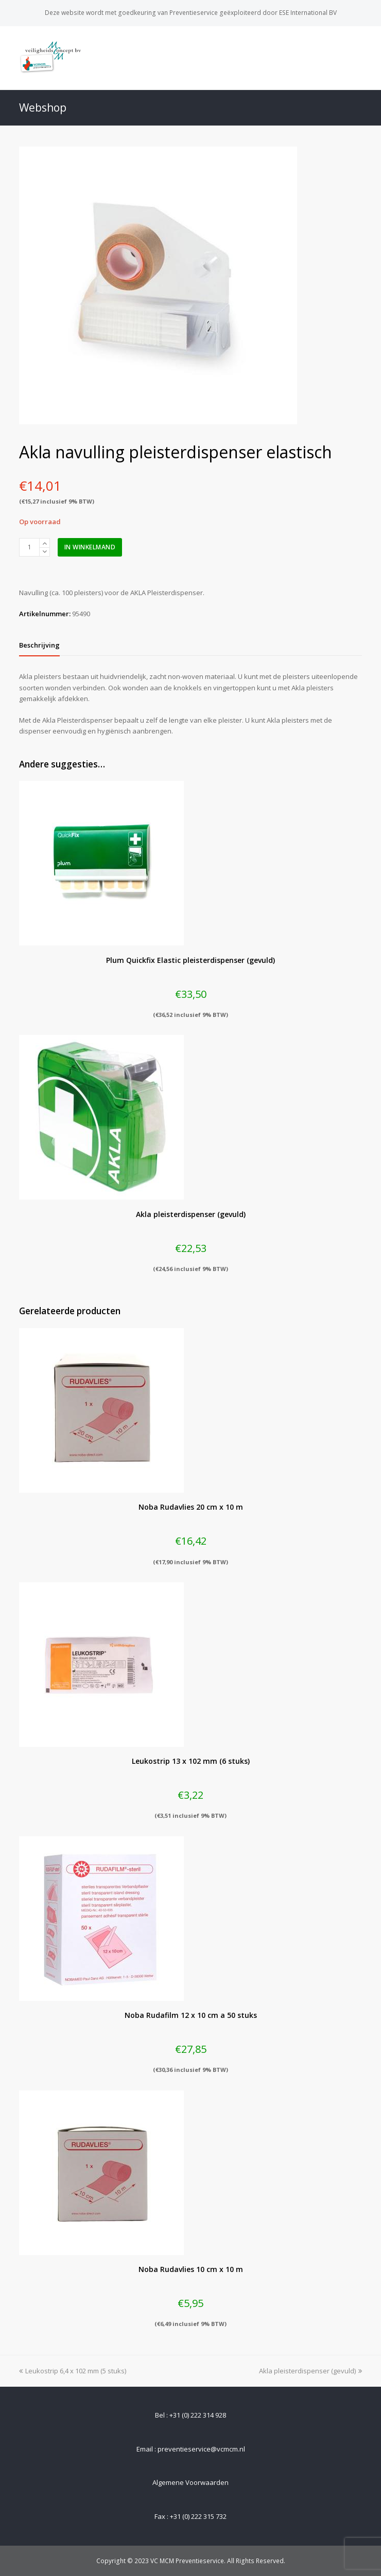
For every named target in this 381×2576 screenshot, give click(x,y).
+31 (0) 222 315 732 (198, 2516)
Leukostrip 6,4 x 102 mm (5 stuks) (72, 2370)
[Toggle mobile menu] (356, 57)
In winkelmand (90, 547)
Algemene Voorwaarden (190, 2482)
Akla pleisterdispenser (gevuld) (310, 2370)
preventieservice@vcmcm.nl (201, 2449)
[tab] (39, 645)
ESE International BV (308, 12)
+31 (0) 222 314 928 (197, 2415)
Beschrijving (39, 645)
